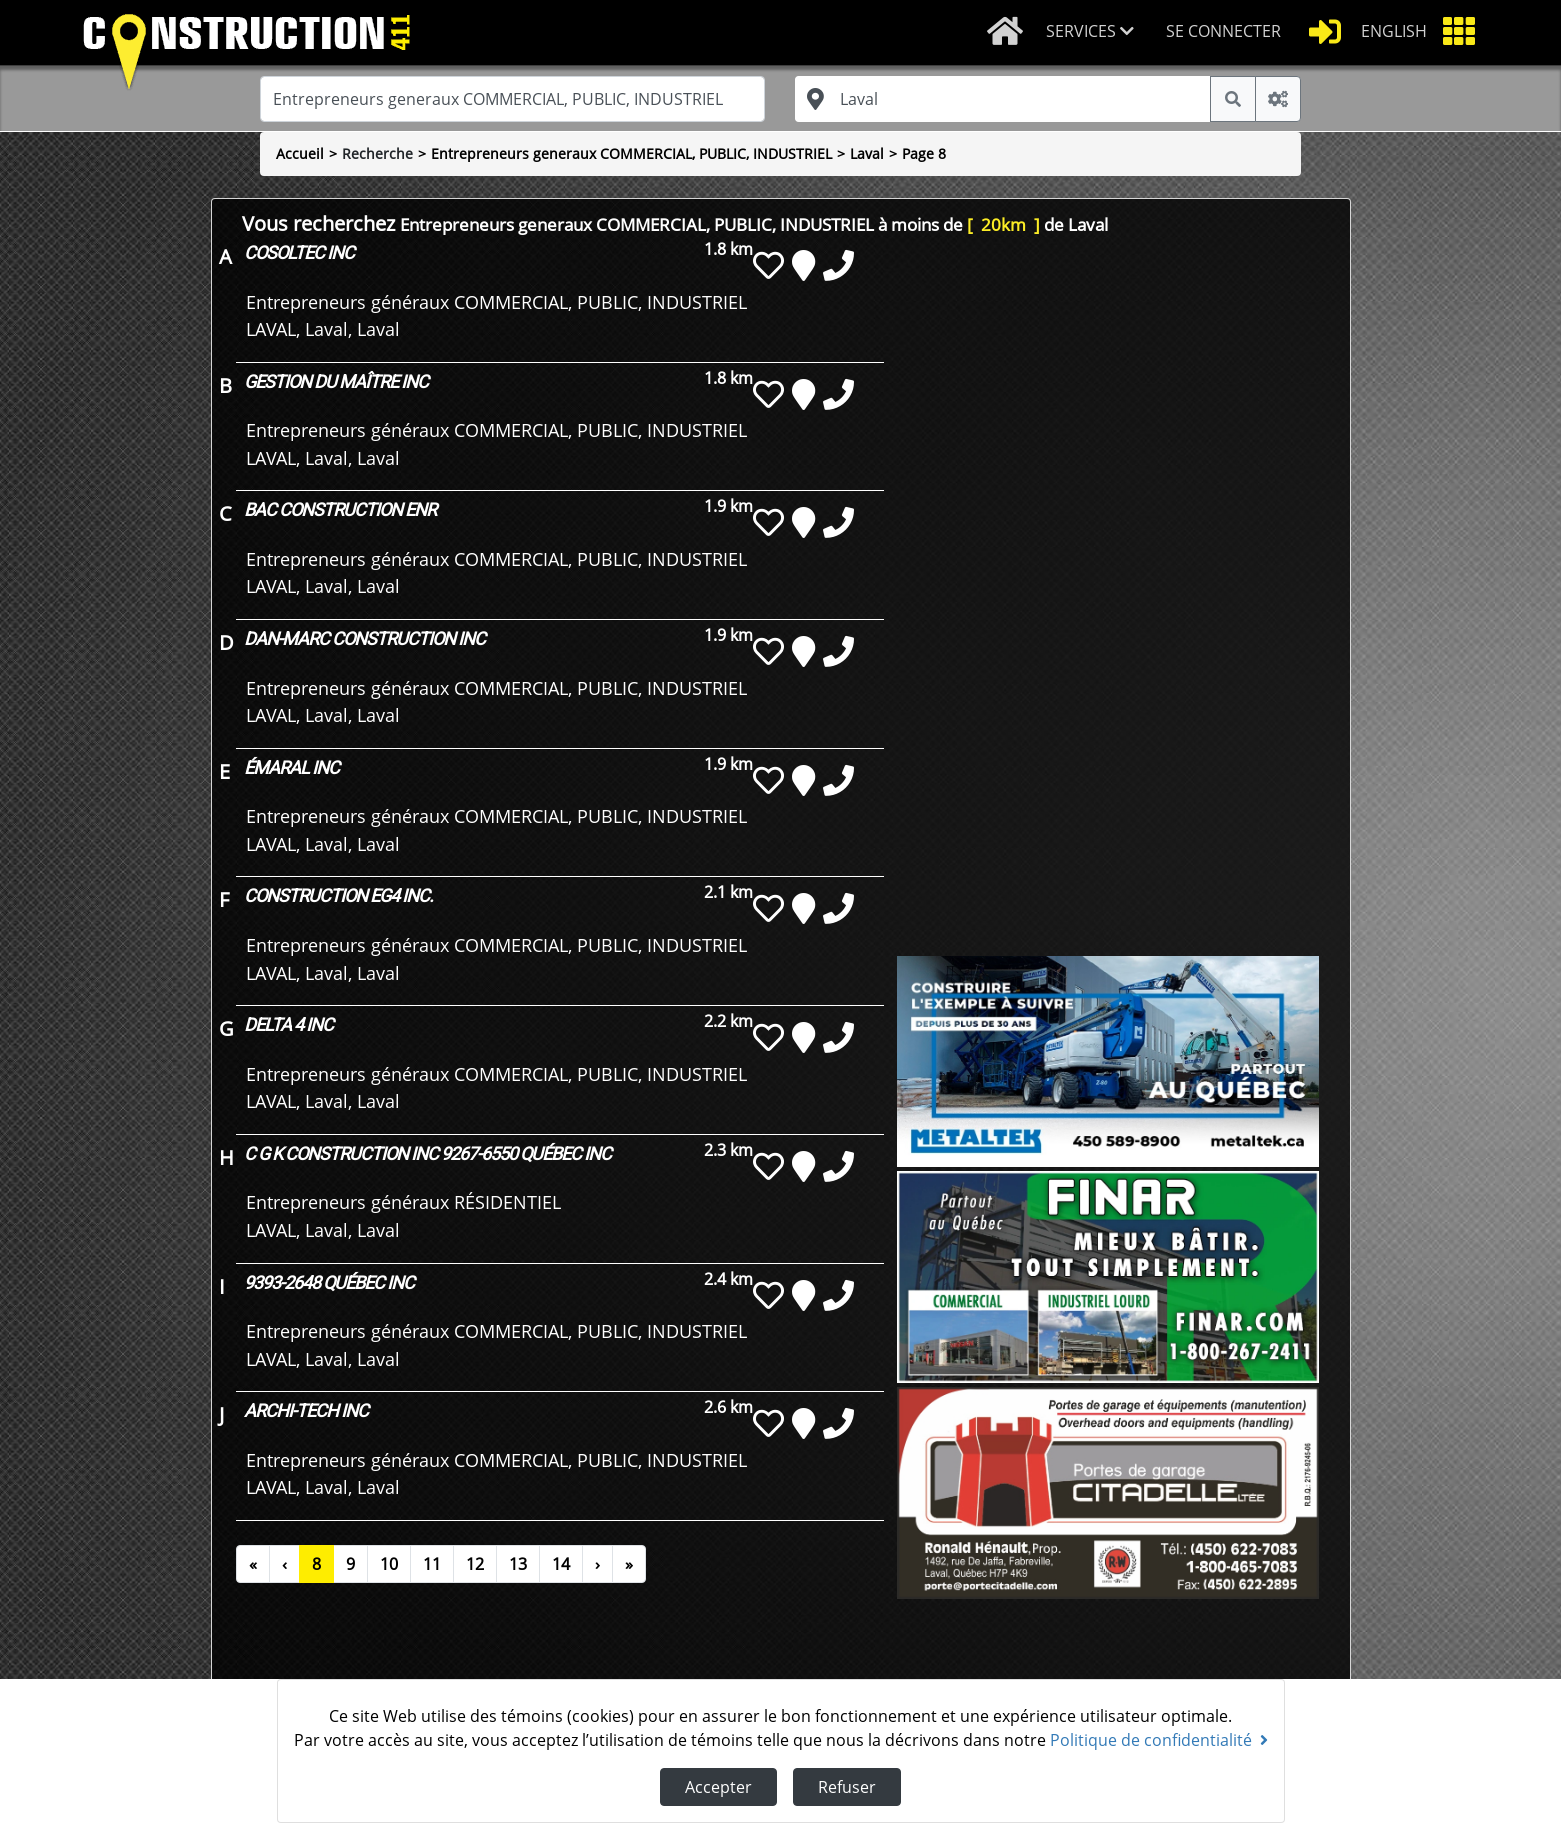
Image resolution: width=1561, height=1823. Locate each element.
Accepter (718, 1787)
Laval (867, 153)
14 (561, 1564)
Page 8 (924, 153)
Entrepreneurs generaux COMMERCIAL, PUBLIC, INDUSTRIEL (631, 153)
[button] (1098, 32)
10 (389, 1564)
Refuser (847, 1787)
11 (432, 1564)
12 (475, 1564)
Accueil (300, 153)
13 (518, 1564)
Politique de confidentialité (1159, 1740)
